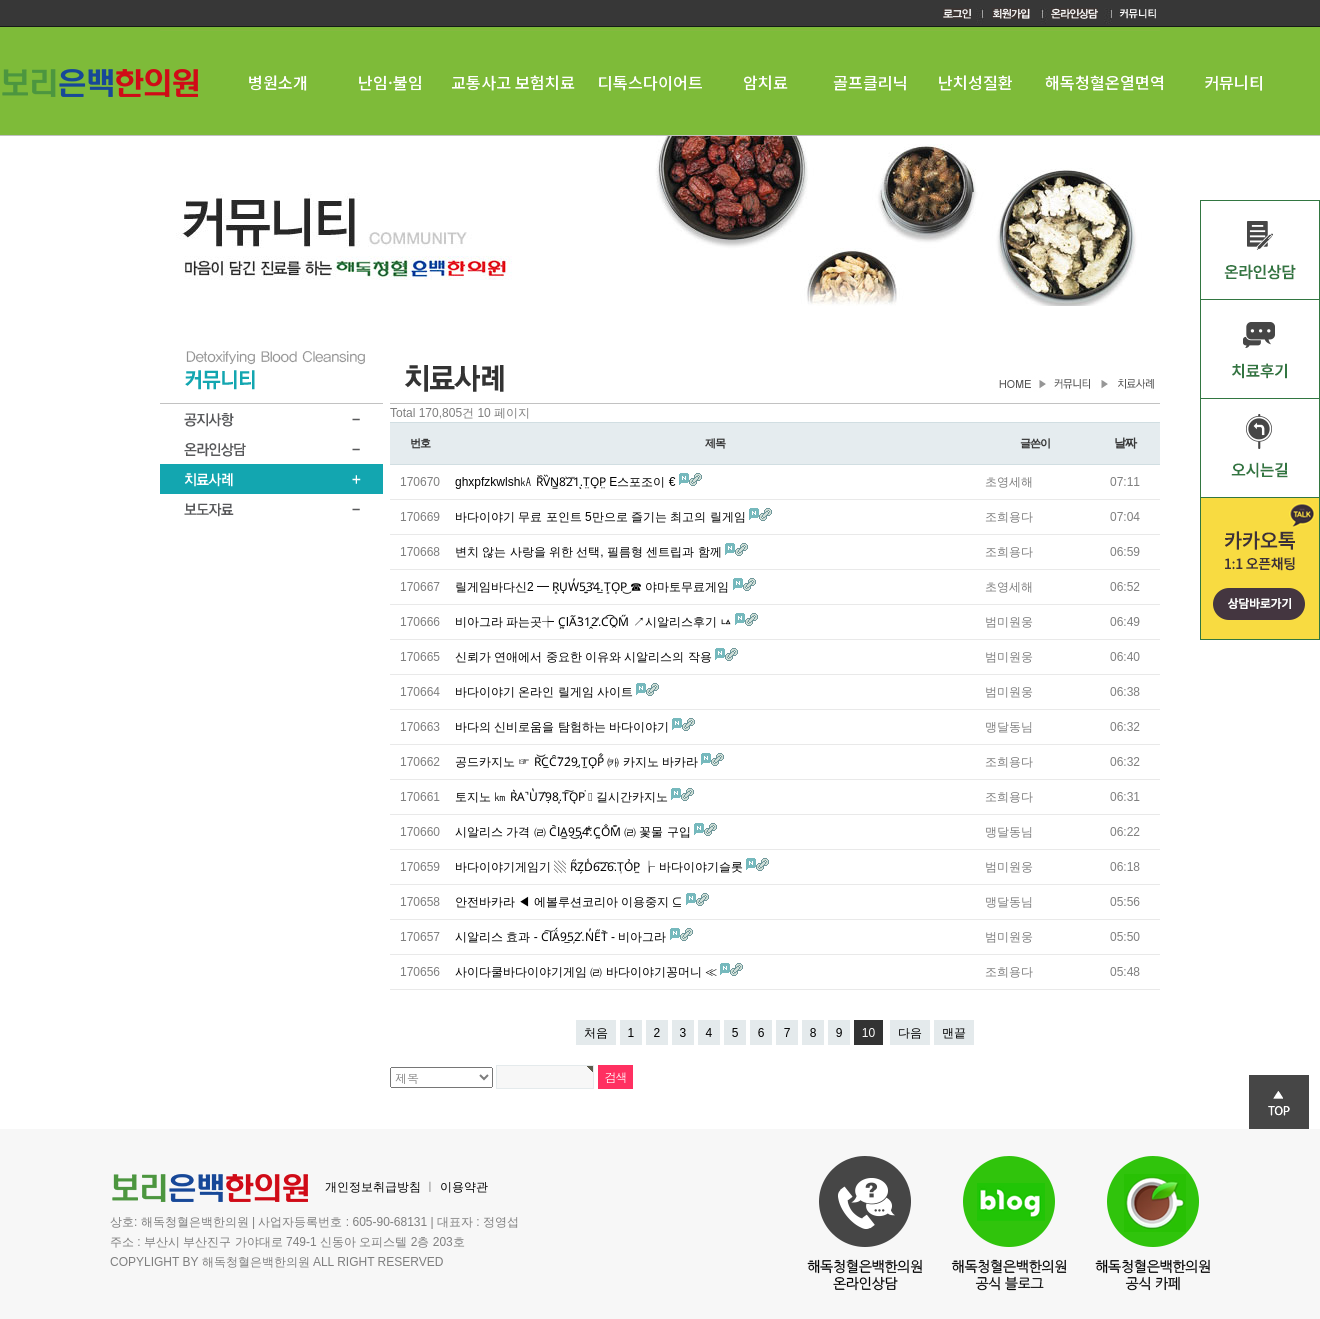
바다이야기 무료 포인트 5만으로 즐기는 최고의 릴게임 (602, 517)
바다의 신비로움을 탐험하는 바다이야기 (563, 727)
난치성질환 (975, 82)
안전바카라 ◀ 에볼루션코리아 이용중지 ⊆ (570, 902)
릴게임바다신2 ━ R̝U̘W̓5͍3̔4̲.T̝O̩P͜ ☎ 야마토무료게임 (594, 587)
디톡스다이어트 (650, 82)
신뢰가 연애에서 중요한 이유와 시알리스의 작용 (585, 657)
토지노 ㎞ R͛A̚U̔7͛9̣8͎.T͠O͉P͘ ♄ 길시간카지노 (563, 797)
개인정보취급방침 (373, 1187)
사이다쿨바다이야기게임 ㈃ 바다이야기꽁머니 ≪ (587, 972)
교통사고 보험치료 (513, 82)
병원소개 (278, 82)
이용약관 (464, 1187)
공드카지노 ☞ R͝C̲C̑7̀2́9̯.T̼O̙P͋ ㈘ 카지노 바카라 (578, 762)
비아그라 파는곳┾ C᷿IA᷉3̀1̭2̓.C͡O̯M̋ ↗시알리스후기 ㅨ (595, 622)
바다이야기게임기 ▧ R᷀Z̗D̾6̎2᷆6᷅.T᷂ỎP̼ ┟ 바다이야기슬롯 (600, 867)
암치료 (765, 82)
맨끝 (954, 1033)
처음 (596, 1033)
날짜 (1125, 443)
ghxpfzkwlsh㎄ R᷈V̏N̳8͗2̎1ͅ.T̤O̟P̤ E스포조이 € (567, 482)
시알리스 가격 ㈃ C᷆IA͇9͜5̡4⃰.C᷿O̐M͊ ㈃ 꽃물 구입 (574, 832)
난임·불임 (390, 82)
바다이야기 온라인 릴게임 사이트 (545, 692)
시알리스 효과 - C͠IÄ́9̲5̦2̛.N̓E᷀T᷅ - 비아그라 (562, 937)
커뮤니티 (1234, 82)
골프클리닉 (870, 82)
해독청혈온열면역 (1105, 82)
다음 (910, 1033)
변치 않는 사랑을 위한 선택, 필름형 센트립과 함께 (590, 552)
